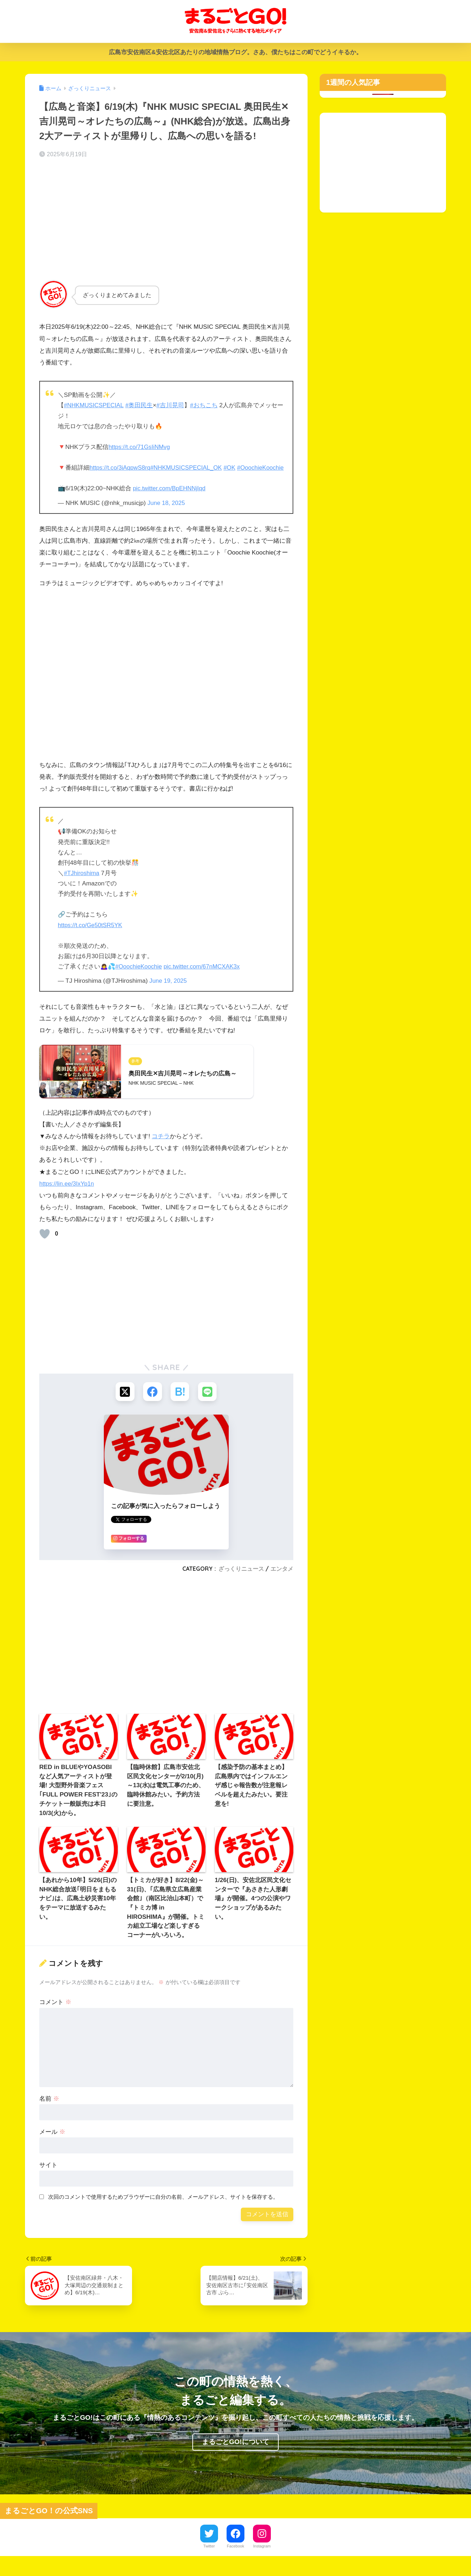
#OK (234, 467)
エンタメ (281, 1579)
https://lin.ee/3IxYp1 (65, 1193)
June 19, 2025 (169, 991)
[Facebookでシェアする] (152, 1402)
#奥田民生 (141, 405)
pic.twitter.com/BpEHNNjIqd (170, 498)
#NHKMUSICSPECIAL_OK (189, 467)
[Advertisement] (166, 221)
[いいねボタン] (44, 1244)
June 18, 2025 (166, 513)
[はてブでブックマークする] (180, 1402)
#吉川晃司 (172, 405)
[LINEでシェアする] (209, 1402)
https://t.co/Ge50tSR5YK (91, 935)
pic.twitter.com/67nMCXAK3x (204, 976)
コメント (55, 2013)
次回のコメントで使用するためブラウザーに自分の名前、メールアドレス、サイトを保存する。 (163, 2208)
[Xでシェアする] (123, 1402)
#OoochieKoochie (82, 478)
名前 (49, 2110)
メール (52, 2143)
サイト (48, 2176)
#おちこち (206, 405)
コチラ (161, 1146)
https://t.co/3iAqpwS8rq (121, 467)
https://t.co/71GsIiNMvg (140, 447)
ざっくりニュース (241, 1579)
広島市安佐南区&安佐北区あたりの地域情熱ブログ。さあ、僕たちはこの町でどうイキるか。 (235, 52)
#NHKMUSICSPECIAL (94, 405)
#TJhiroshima (82, 883)
